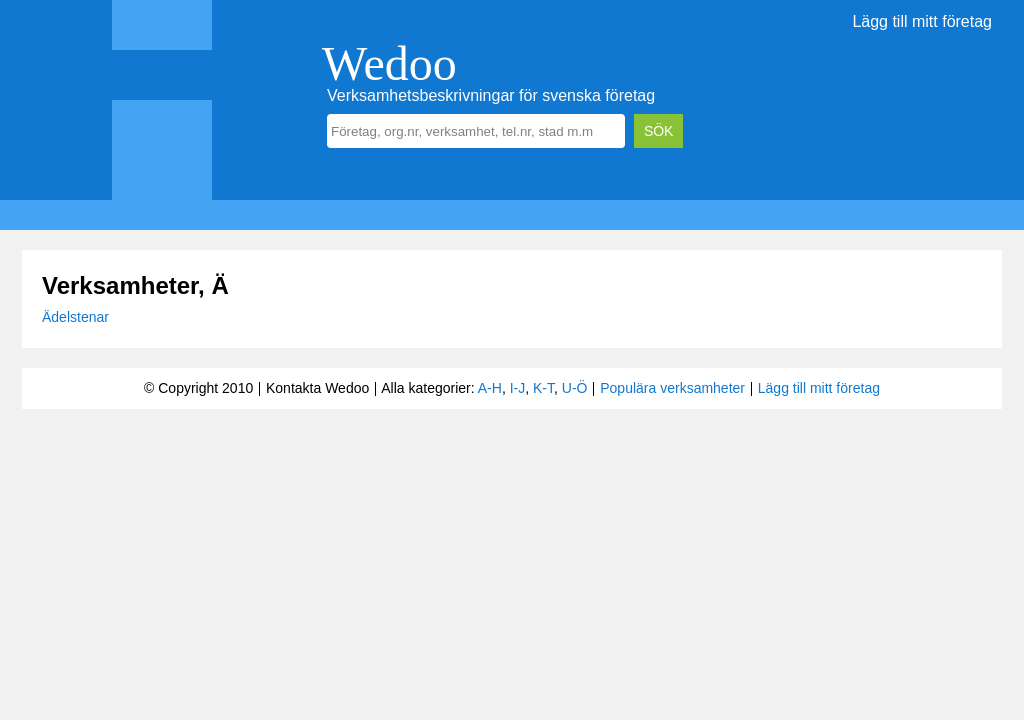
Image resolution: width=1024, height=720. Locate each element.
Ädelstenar (75, 317)
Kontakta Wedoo (317, 388)
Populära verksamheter (672, 388)
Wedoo (389, 63)
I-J (518, 388)
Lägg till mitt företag (922, 21)
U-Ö (575, 388)
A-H (490, 388)
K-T (543, 388)
